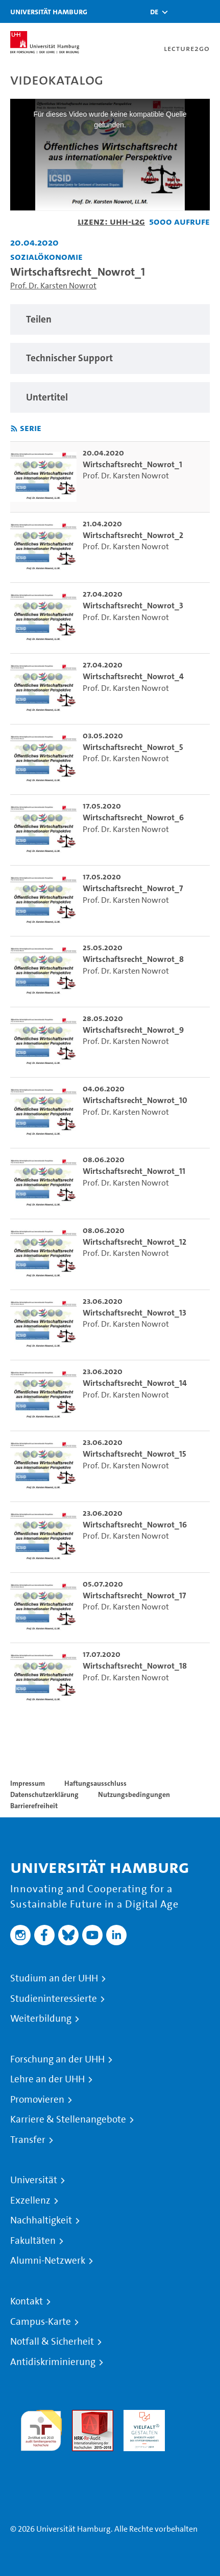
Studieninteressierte (53, 1998)
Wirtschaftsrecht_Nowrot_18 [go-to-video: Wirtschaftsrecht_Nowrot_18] (135, 1665)
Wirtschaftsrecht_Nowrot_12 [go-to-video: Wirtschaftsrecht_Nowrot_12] (134, 1242)
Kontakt (26, 2301)
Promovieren (37, 2099)
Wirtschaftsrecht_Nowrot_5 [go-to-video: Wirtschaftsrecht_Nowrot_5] (133, 747)
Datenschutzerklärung (44, 1794)
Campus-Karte (40, 2321)
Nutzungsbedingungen (134, 1794)
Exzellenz (30, 2200)
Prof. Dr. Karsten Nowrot (53, 285)
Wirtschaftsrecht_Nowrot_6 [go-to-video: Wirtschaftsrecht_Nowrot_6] (133, 817)
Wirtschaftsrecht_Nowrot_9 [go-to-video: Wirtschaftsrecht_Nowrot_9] (133, 1030)
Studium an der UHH (54, 1978)
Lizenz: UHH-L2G (111, 221)
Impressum (27, 1783)
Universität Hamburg (48, 11)
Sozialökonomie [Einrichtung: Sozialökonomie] (46, 256)
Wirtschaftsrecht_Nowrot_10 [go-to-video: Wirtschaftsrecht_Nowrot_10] (135, 1100)
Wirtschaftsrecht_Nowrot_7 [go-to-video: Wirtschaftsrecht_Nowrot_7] (133, 888)
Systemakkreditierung (41, 2457)
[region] (110, 319)
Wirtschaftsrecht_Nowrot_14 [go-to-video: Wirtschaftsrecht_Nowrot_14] (135, 1383)
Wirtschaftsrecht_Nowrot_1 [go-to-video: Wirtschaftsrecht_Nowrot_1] (132, 464)
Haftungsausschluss (95, 1783)
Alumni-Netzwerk (47, 2260)
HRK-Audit (142, 2415)
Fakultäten (33, 2240)
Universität (33, 2180)
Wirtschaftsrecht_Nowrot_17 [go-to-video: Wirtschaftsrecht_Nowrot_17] (134, 1595)
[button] (154, 12)
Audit (81, 2415)
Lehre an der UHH (47, 2079)
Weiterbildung (40, 2018)
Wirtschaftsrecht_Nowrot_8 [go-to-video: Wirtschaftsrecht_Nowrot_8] (133, 959)
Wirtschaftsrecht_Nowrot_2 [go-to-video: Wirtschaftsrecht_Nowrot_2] (133, 535)
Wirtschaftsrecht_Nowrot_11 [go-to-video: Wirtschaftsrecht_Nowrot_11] (134, 1171)
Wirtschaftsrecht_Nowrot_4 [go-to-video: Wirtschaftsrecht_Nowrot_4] (133, 676)
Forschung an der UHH (57, 2059)
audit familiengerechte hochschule (41, 2428)
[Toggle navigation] (207, 11)
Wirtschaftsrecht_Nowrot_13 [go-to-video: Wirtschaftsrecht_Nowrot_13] (134, 1312)
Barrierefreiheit (34, 1806)
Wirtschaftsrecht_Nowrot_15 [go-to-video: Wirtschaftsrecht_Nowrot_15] (134, 1453)
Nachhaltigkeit (41, 2220)
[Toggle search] (181, 11)
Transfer (27, 2139)
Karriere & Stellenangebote (68, 2119)
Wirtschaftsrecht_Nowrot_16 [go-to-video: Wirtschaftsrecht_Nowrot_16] (135, 1524)
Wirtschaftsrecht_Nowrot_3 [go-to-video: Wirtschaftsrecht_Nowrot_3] (133, 605)
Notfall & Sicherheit (52, 2341)
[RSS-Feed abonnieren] (14, 429)
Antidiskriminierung (52, 2362)
